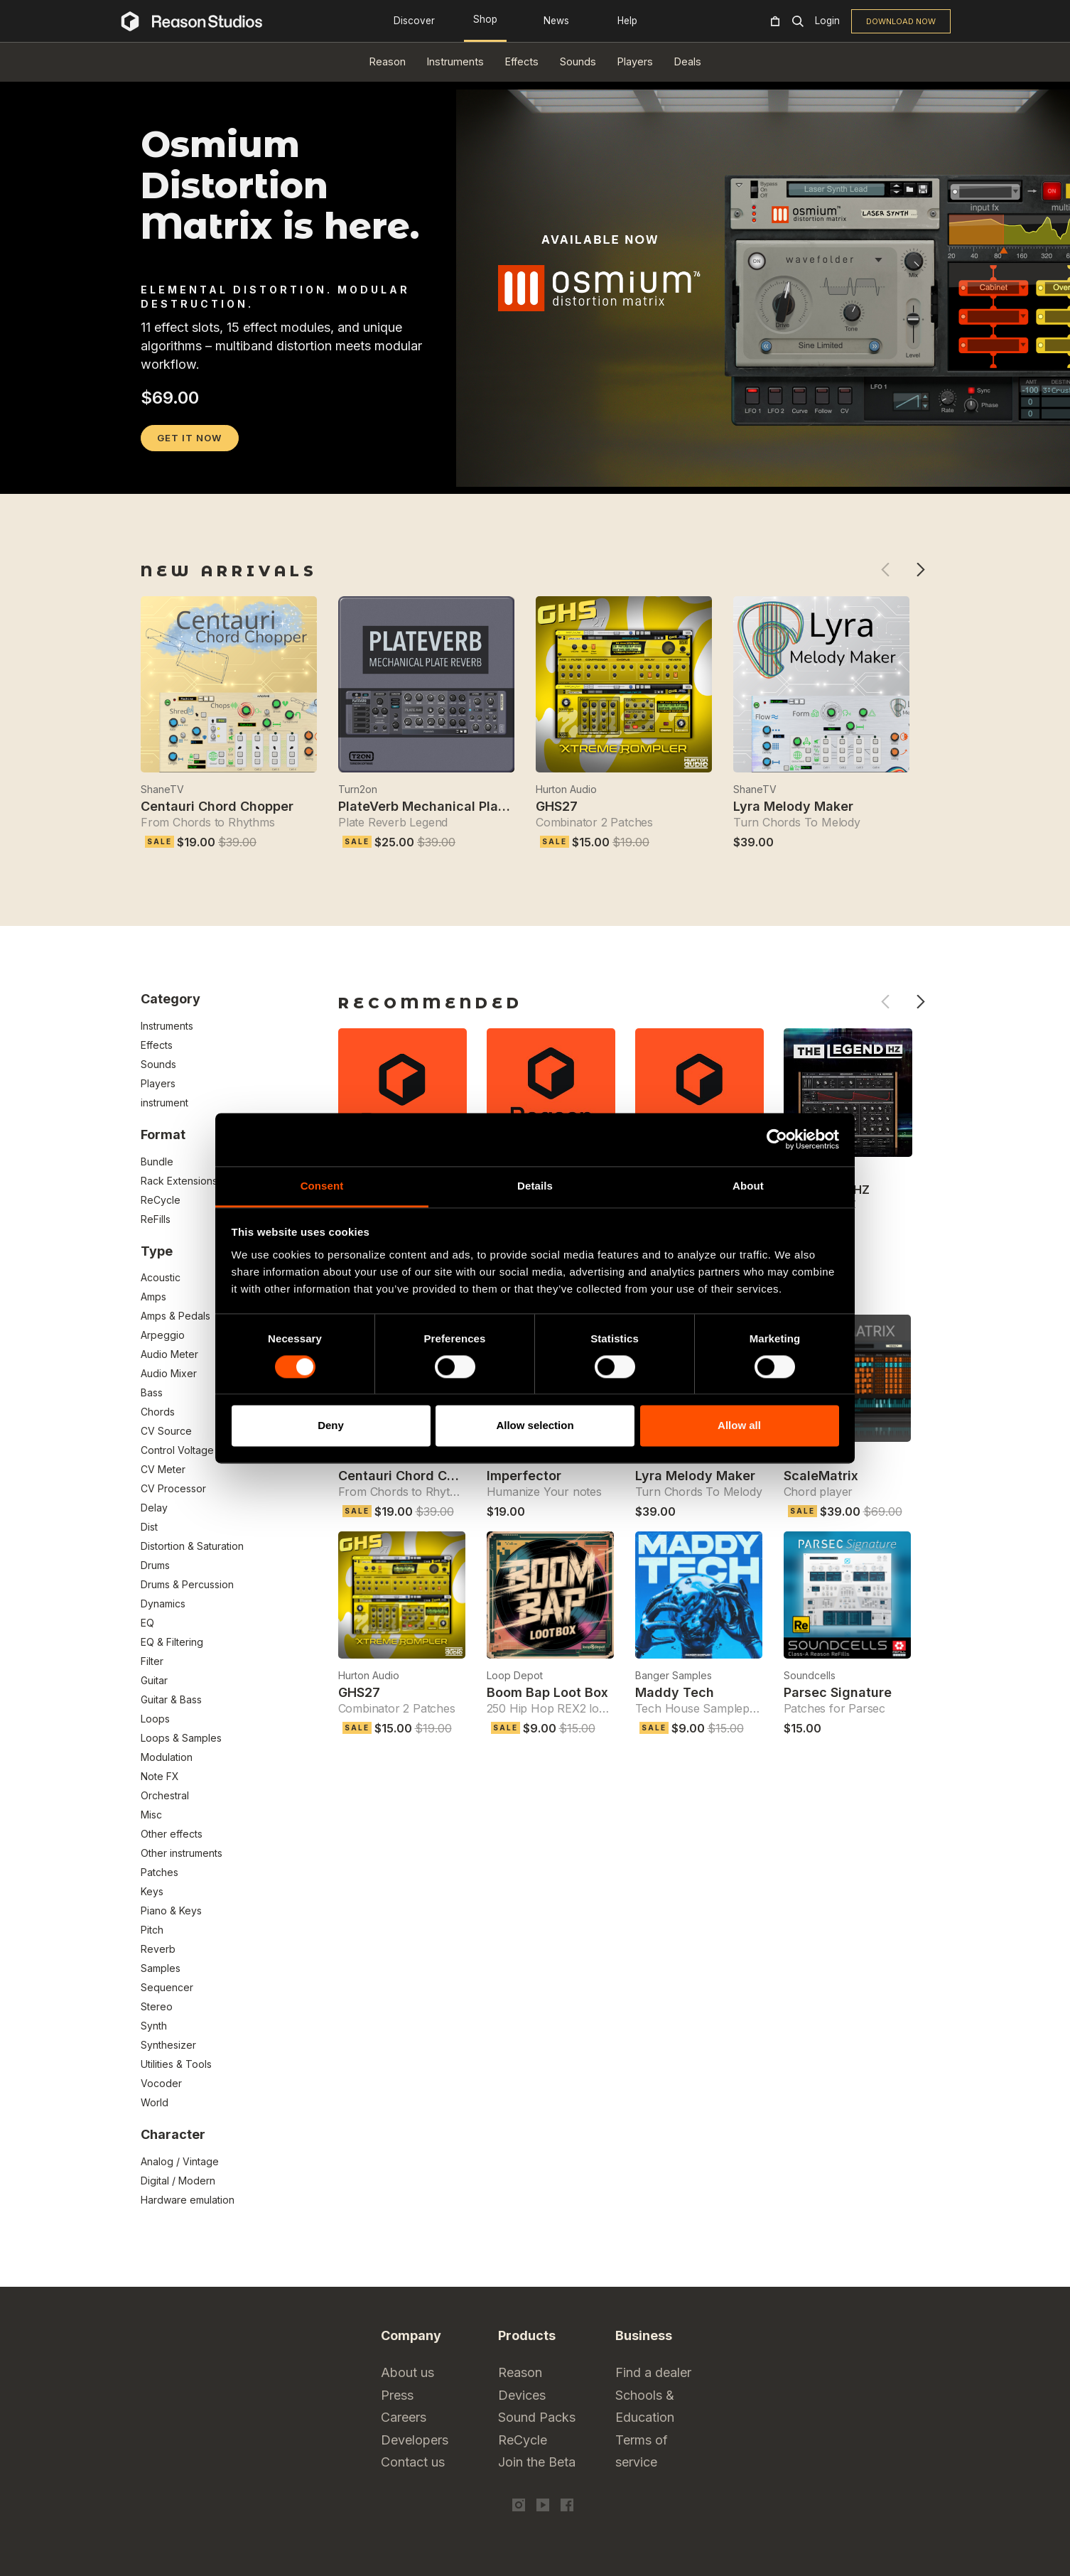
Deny (331, 1426)
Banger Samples (673, 1675)
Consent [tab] (322, 1186)
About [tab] (748, 1186)
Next (920, 569)
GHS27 (557, 806)
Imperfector (524, 1475)
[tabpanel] (535, 461)
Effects (522, 61)
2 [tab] (168, 475)
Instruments (455, 61)
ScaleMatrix (821, 1475)
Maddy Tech (674, 1692)
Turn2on (357, 789)
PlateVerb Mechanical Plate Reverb (448, 806)
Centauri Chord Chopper (217, 806)
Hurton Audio (566, 789)
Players (635, 61)
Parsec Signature (838, 1692)
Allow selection (534, 1426)
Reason (387, 61)
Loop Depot (515, 1675)
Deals (687, 61)
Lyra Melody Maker (793, 806)
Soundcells (810, 1675)
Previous (885, 569)
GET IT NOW (189, 437)
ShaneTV (162, 789)
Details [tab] (535, 1186)
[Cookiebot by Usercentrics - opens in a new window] (777, 1139)
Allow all (739, 1426)
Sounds (578, 61)
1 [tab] (150, 475)
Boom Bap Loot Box (547, 1692)
